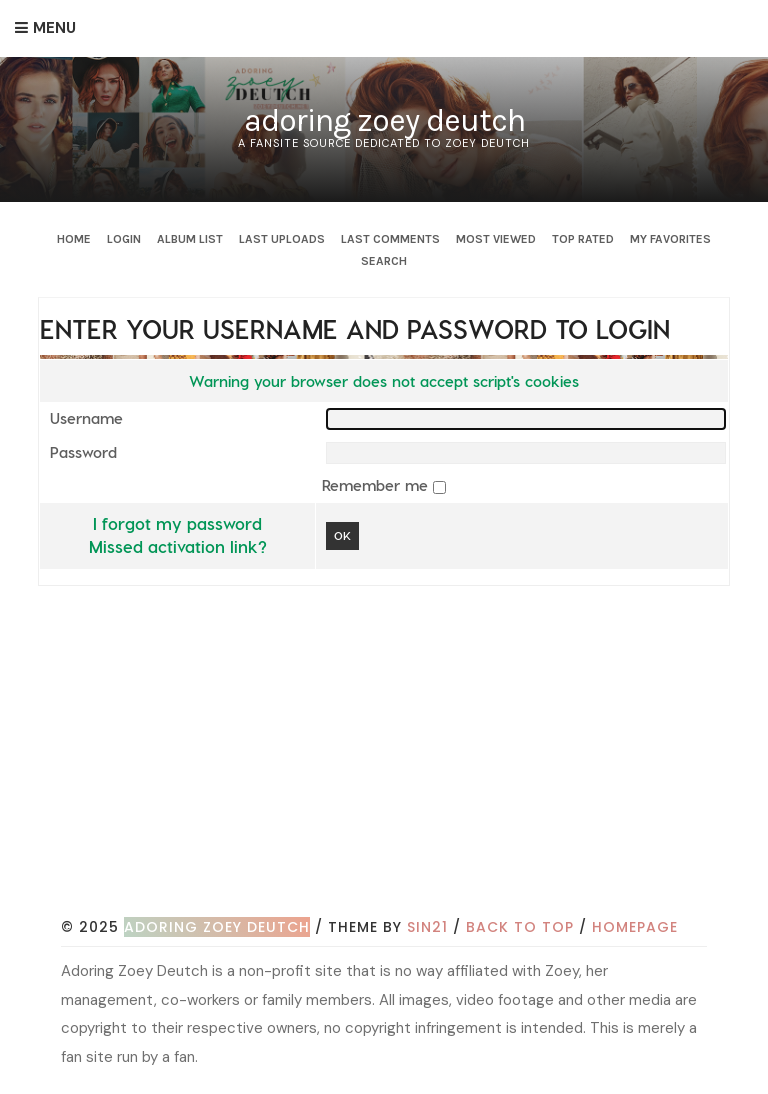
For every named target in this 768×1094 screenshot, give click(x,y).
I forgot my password (177, 523)
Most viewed (496, 239)
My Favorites (670, 239)
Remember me (377, 485)
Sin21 (427, 927)
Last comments (390, 239)
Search (384, 261)
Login (124, 239)
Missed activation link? (178, 546)
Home (74, 239)
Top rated (583, 239)
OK (342, 535)
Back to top (520, 927)
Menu (54, 28)
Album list (190, 239)
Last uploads (282, 239)
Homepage (635, 927)
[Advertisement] (414, 763)
